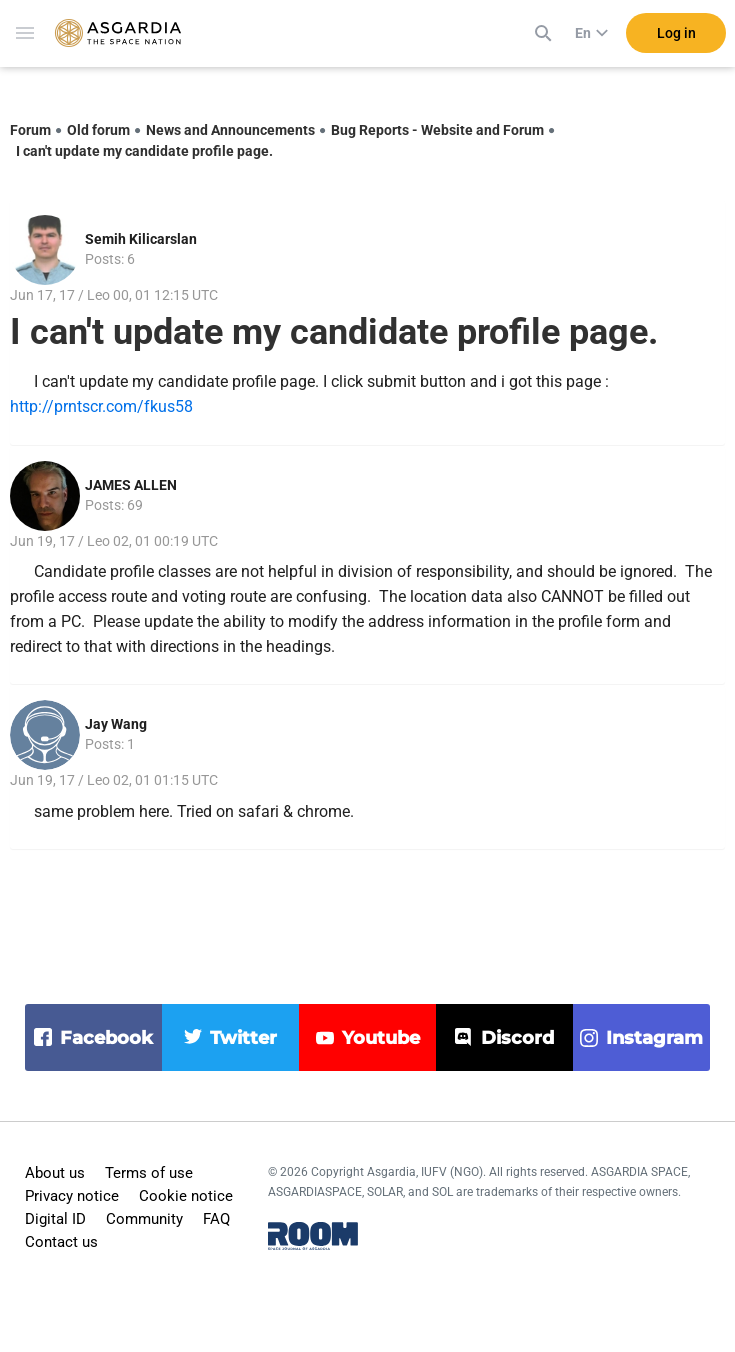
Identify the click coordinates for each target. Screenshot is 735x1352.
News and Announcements (230, 130)
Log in (676, 39)
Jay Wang (116, 724)
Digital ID (55, 1219)
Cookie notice (186, 1196)
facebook (106, 1038)
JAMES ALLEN (131, 485)
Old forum (98, 130)
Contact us (61, 1242)
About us (55, 1173)
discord (517, 1038)
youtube (381, 1038)
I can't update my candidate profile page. (144, 151)
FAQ (216, 1219)
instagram (654, 1038)
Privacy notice (72, 1196)
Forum (30, 130)
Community (144, 1219)
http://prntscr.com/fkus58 (101, 406)
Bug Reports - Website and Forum (437, 130)
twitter (243, 1038)
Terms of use (149, 1173)
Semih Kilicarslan (141, 239)
